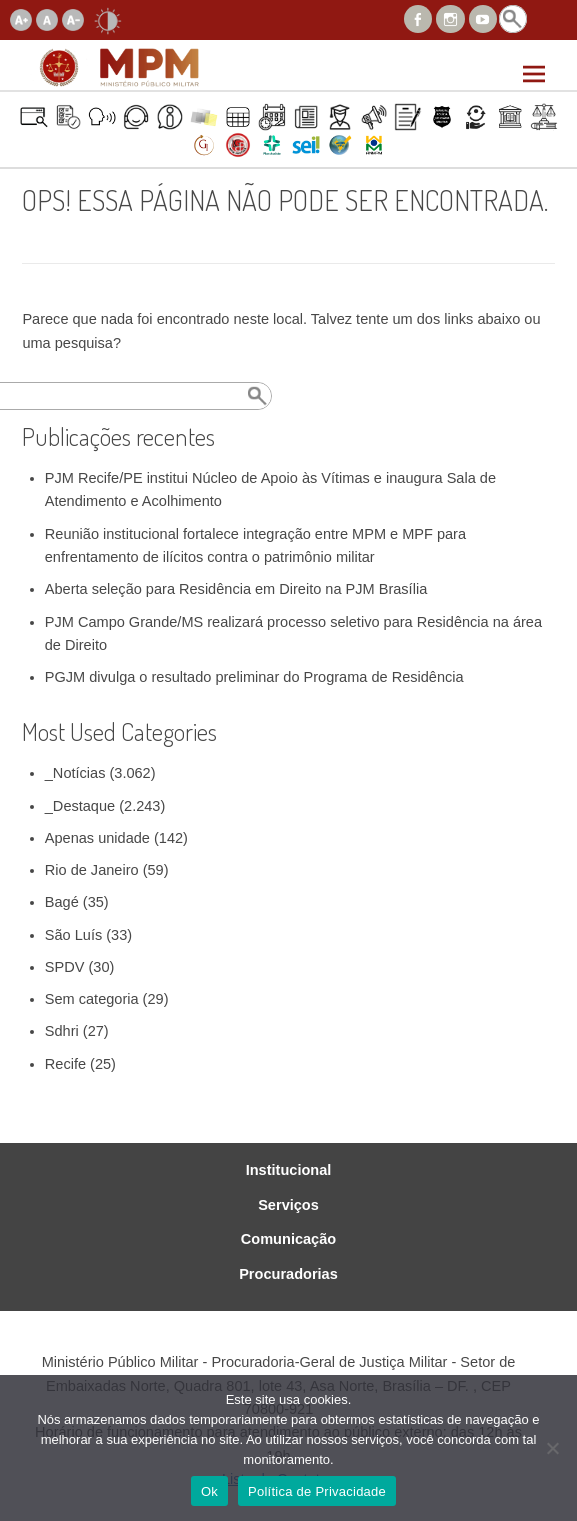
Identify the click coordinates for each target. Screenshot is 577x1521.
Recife (65, 1064)
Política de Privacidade (317, 1491)
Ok (209, 1491)
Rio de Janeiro (92, 870)
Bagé (62, 902)
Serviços (288, 1205)
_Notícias (75, 773)
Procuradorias (288, 1274)
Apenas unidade (97, 838)
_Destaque (80, 806)
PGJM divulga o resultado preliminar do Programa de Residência (254, 677)
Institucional (289, 1170)
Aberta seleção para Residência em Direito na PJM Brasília (236, 589)
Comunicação (288, 1239)
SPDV (65, 967)
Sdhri (62, 1031)
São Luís (73, 935)
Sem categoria (92, 999)
